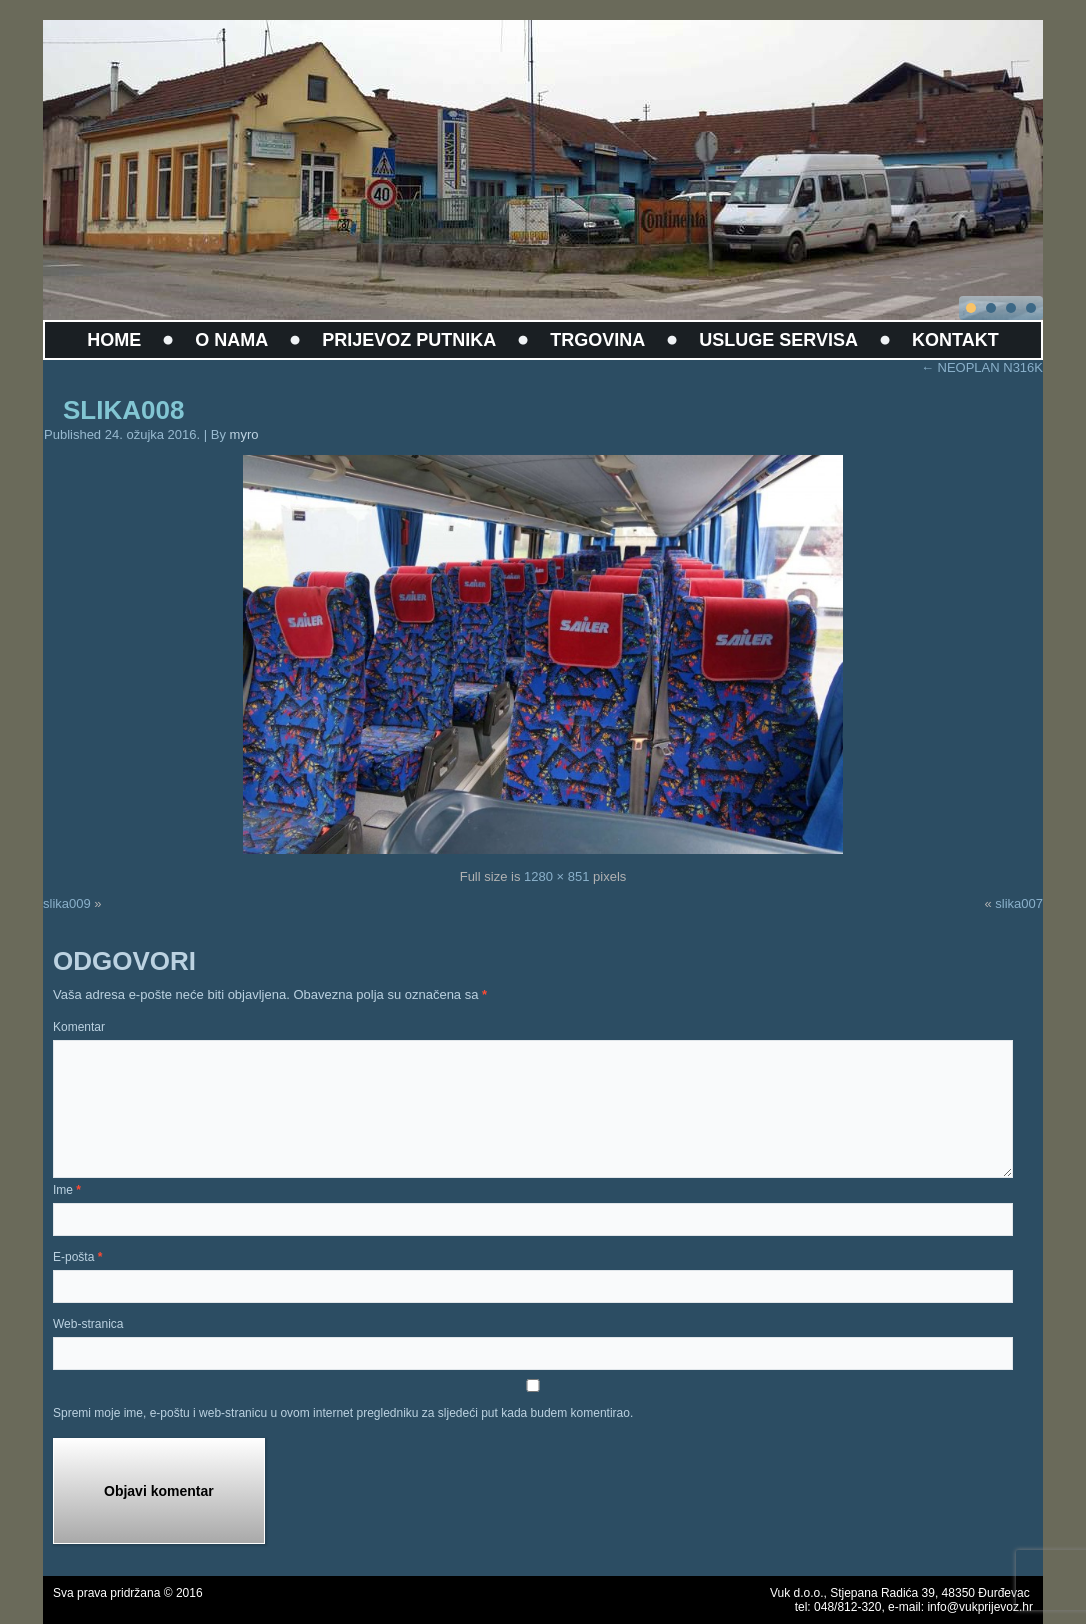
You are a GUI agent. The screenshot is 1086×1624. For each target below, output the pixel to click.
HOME (114, 340)
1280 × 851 (556, 876)
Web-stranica (88, 1324)
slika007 (1019, 903)
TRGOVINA (597, 340)
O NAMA (231, 340)
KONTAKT (955, 340)
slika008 (123, 410)
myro (244, 434)
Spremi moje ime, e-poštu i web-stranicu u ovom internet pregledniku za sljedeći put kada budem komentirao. (343, 1413)
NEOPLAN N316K (982, 367)
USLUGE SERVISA (778, 340)
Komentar (79, 1027)
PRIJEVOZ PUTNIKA (409, 340)
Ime (67, 1190)
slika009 (67, 903)
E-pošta (77, 1257)
